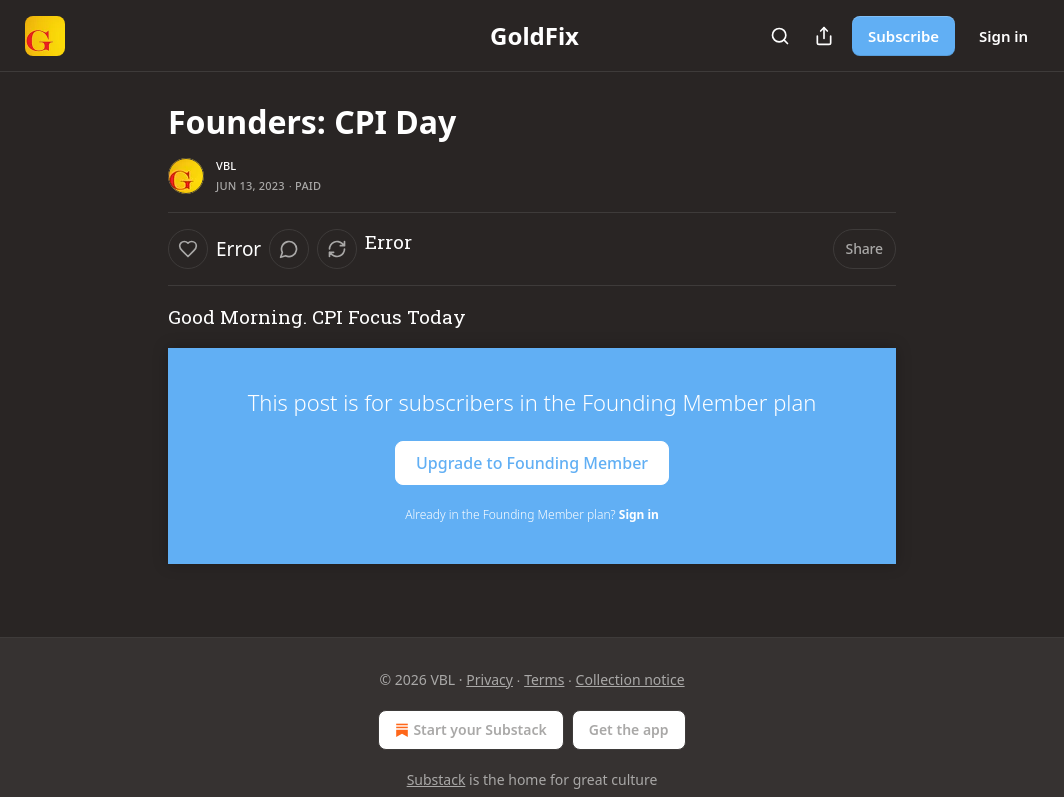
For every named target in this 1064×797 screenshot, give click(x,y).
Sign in (1003, 36)
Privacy (489, 679)
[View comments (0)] (289, 249)
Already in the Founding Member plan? (532, 514)
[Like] (188, 249)
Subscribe (903, 36)
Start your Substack (468, 730)
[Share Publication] (824, 36)
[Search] (780, 36)
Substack (436, 779)
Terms (544, 679)
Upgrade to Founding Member (532, 463)
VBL (226, 165)
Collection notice (630, 679)
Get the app (629, 729)
